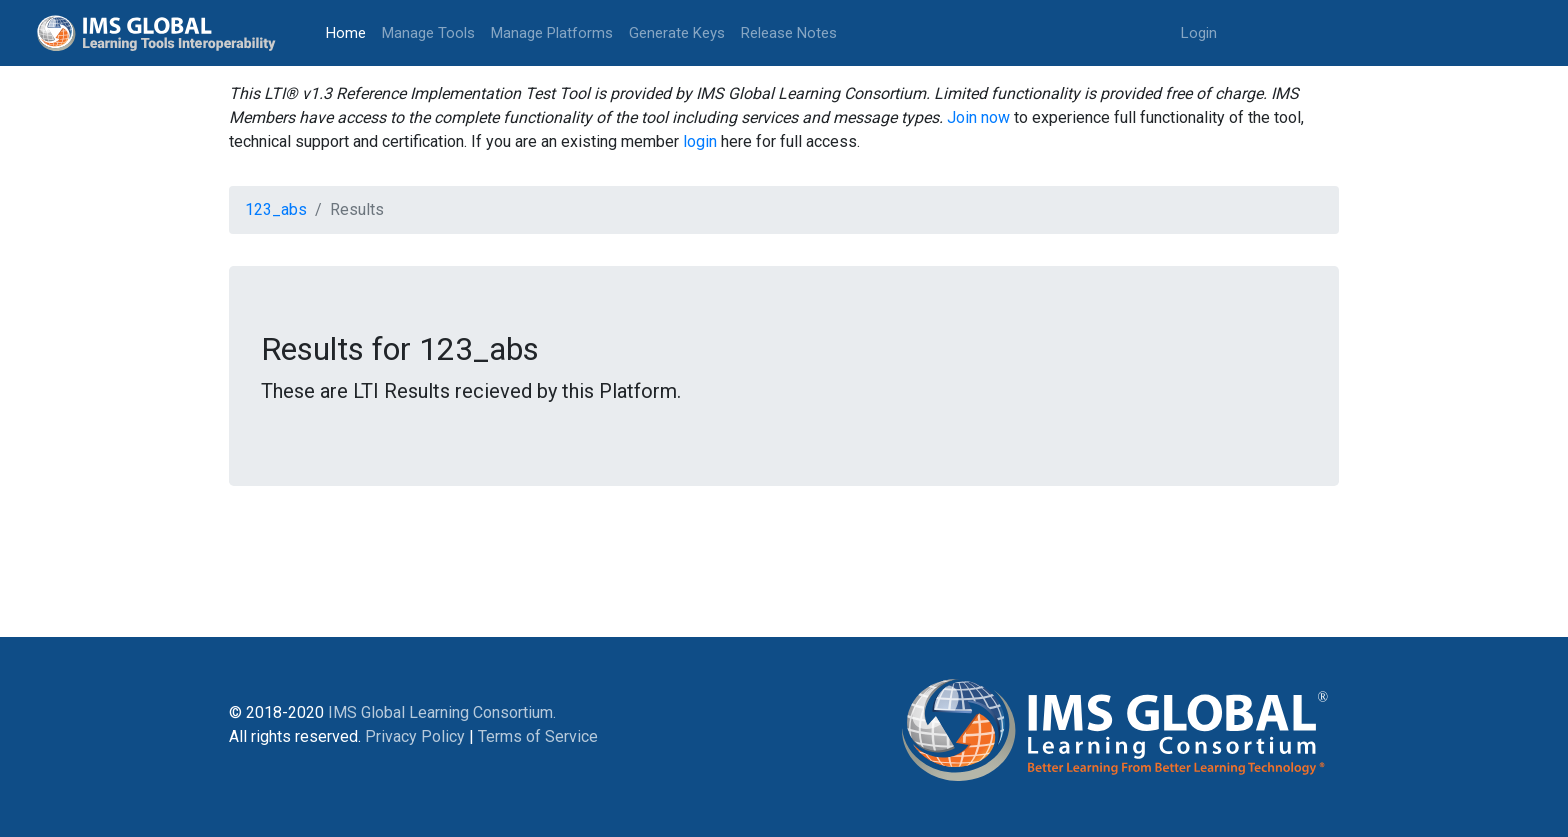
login (700, 141)
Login (1199, 33)
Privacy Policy (415, 736)
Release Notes (789, 33)
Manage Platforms (552, 33)
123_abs (276, 209)
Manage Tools (428, 33)
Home (350, 31)
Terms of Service (538, 736)
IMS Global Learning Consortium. (442, 712)
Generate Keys (677, 33)
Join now (978, 117)
